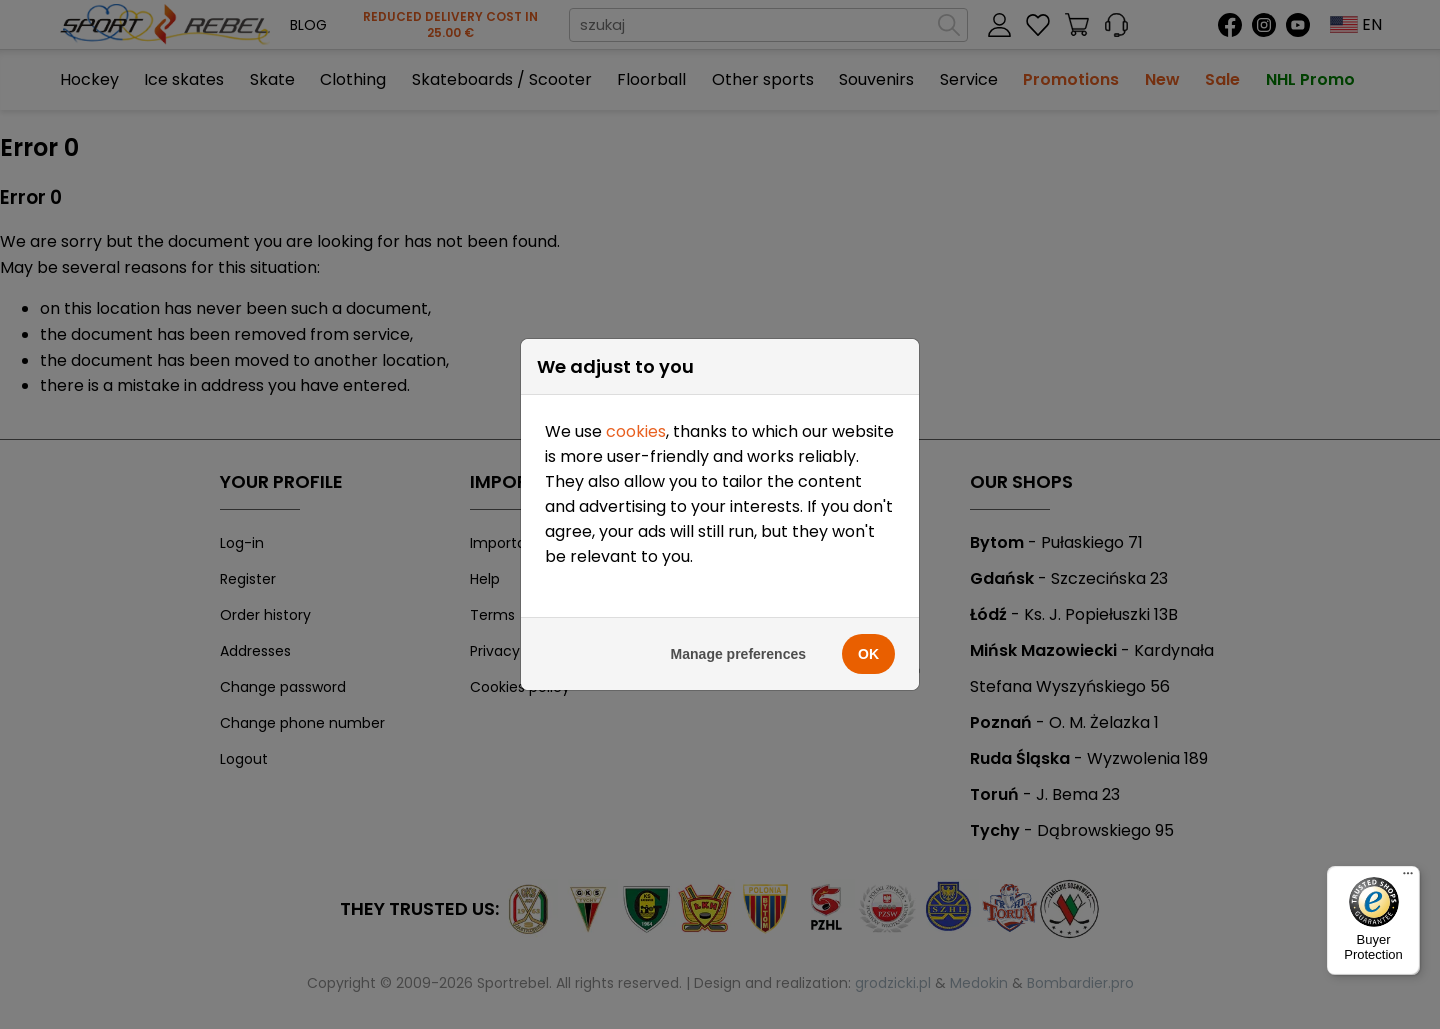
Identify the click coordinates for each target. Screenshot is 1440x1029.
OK (868, 654)
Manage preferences (738, 654)
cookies (636, 431)
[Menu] (1408, 878)
